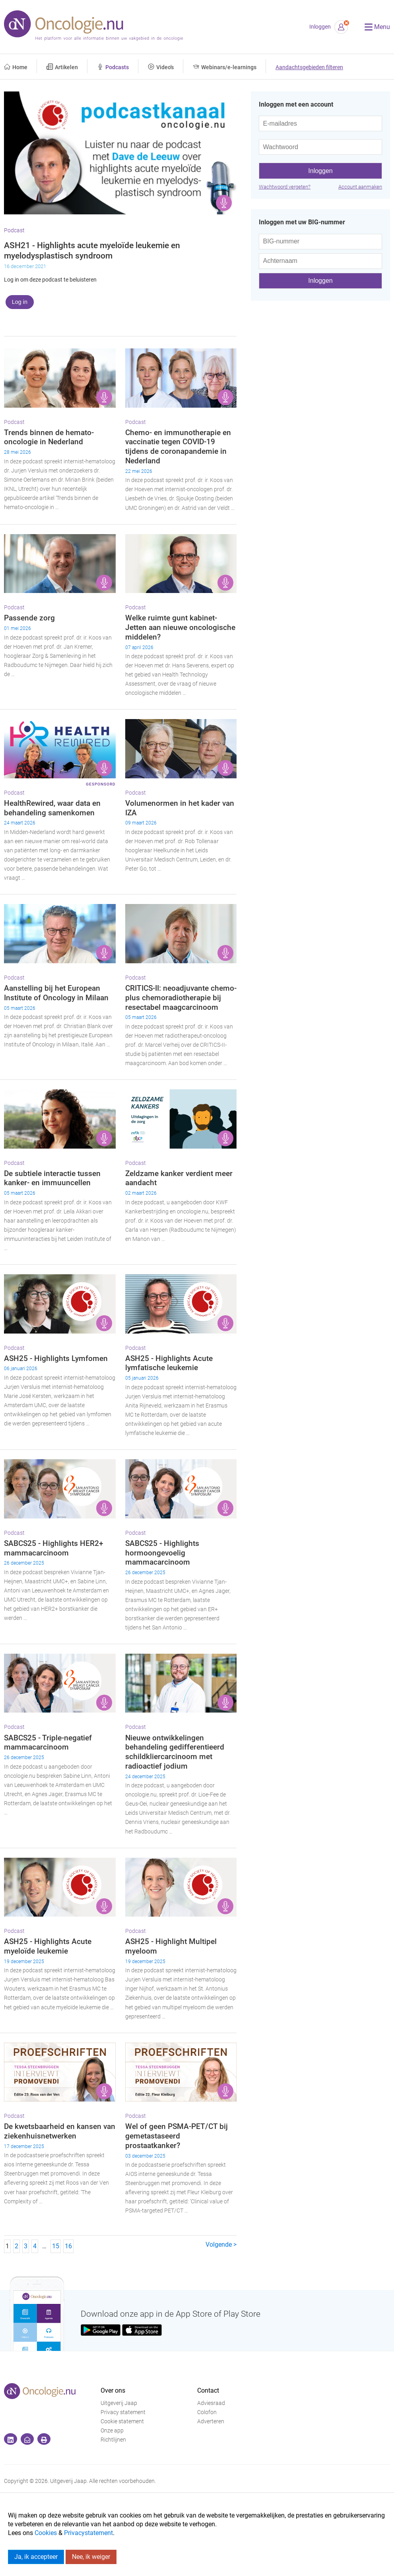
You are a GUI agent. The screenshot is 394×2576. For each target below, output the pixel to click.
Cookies (46, 2533)
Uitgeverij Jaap (119, 2403)
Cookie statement (122, 2421)
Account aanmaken (360, 187)
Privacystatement (88, 2533)
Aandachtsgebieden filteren (309, 67)
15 (55, 2246)
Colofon (207, 2412)
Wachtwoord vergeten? (285, 187)
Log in (19, 302)
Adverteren (210, 2421)
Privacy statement (123, 2412)
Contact (208, 2390)
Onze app (112, 2430)
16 (68, 2246)
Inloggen (320, 26)
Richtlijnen (113, 2439)
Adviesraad (211, 2403)
